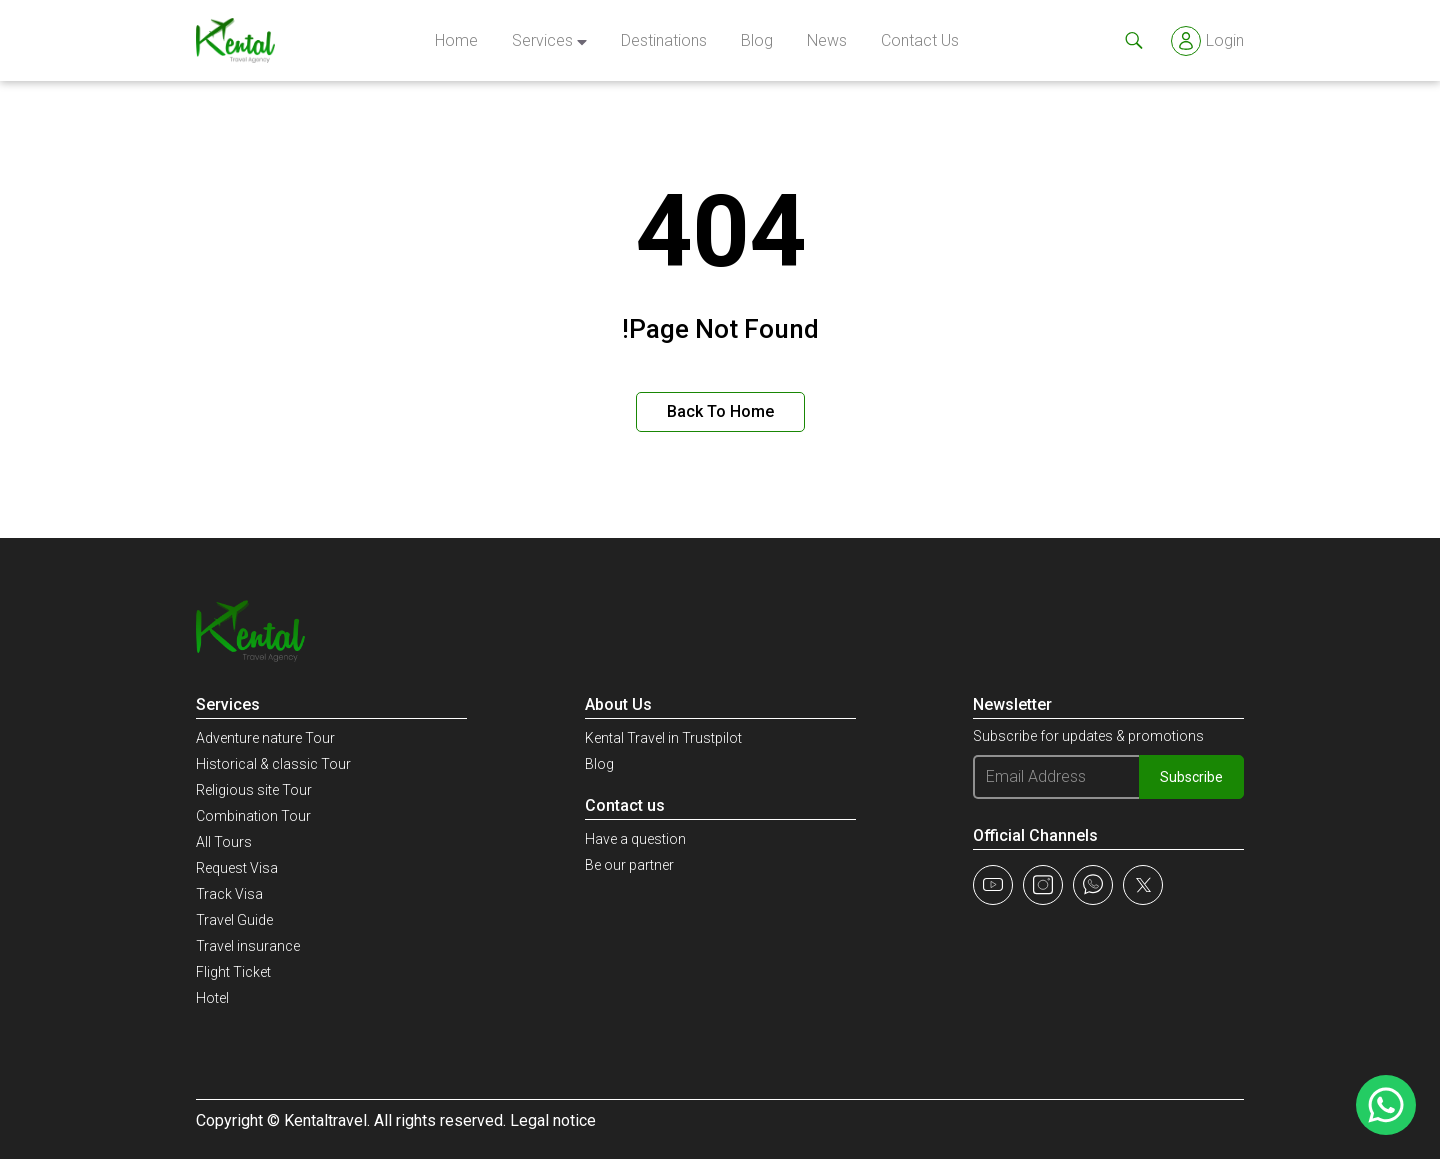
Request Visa (237, 868)
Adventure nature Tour (265, 738)
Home (456, 40)
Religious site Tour (254, 790)
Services (542, 40)
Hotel (212, 998)
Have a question (635, 839)
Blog (757, 40)
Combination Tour (253, 816)
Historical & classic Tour (273, 764)
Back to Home (720, 411)
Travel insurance (248, 946)
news (827, 40)
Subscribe (1191, 777)
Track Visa (229, 894)
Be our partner (629, 865)
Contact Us (920, 40)
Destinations (664, 40)
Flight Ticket (233, 972)
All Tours (224, 842)
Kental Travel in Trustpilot (663, 738)
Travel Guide (234, 920)
